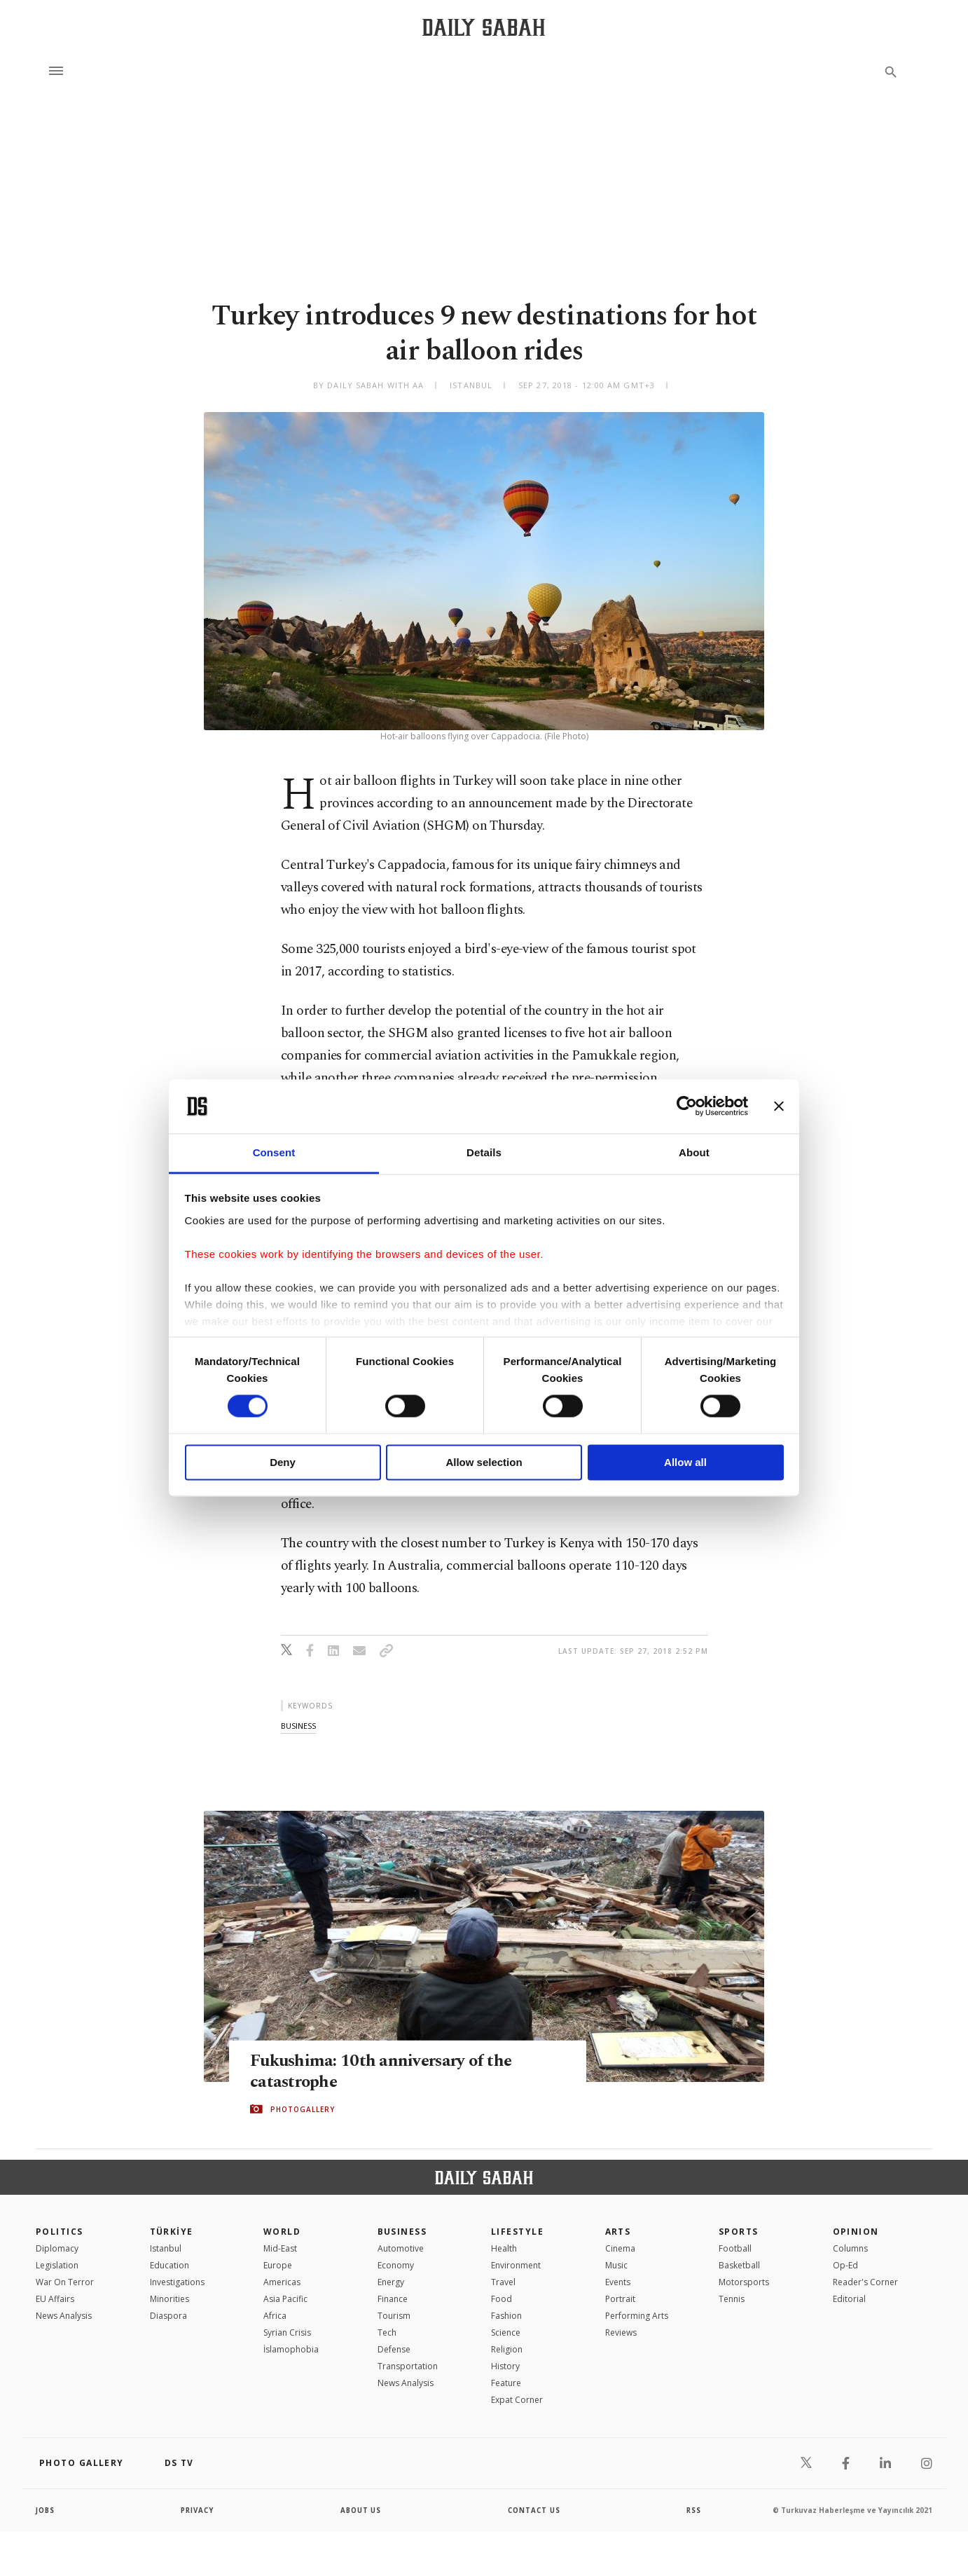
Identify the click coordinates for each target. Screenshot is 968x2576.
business (298, 1725)
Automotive (401, 2248)
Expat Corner (517, 2400)
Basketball (739, 2265)
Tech (387, 2332)
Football (735, 2248)
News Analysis (64, 2316)
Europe (277, 2265)
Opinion (856, 2232)
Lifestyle (517, 2232)
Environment (516, 2265)
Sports (739, 2232)
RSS (693, 2510)
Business (402, 2232)
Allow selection (483, 1462)
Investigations (177, 2282)
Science (505, 2332)
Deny (283, 1462)
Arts (618, 2232)
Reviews (621, 2332)
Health (504, 2248)
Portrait (620, 2299)
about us (361, 2510)
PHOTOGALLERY (302, 2109)
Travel (503, 2282)
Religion (507, 2349)
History (505, 2366)
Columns (850, 2248)
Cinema (620, 2248)
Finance (393, 2299)
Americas (281, 2282)
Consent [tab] (274, 1152)
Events (617, 2282)
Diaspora (168, 2316)
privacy (198, 2510)
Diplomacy (57, 2248)
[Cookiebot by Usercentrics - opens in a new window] (686, 1106)
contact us (534, 2510)
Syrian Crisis (287, 2332)
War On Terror (65, 2282)
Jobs (46, 2510)
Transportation (408, 2366)
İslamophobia (291, 2349)
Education (169, 2265)
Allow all (685, 1462)
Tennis (732, 2299)
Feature (506, 2383)
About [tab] (694, 1152)
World (281, 2232)
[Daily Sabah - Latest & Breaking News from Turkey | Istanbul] (483, 27)
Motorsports (744, 2282)
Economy (396, 2265)
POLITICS (59, 2232)
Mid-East (280, 2248)
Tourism (394, 2316)
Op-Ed (845, 2265)
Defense (394, 2349)
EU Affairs (55, 2299)
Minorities (169, 2299)
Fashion (506, 2316)
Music (616, 2265)
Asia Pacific (285, 2299)
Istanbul (165, 2248)
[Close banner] (779, 1106)
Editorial (849, 2299)
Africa (274, 2316)
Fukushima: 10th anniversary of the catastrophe (384, 2071)
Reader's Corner (865, 2282)
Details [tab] (484, 1152)
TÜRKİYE (171, 2232)
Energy (391, 2282)
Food (501, 2299)
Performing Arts (636, 2316)
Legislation (57, 2265)
